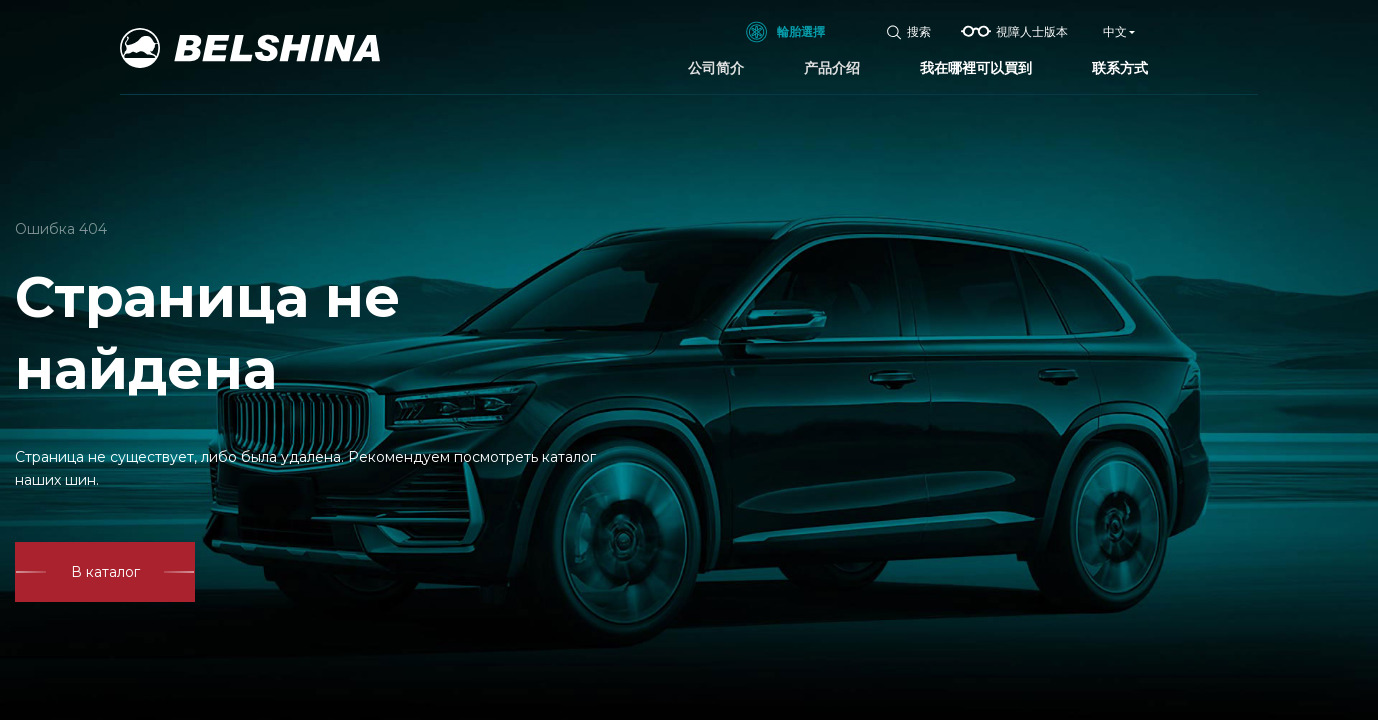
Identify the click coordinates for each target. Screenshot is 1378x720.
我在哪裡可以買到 (976, 68)
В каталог (105, 572)
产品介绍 (832, 68)
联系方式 (1120, 68)
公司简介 (716, 68)
